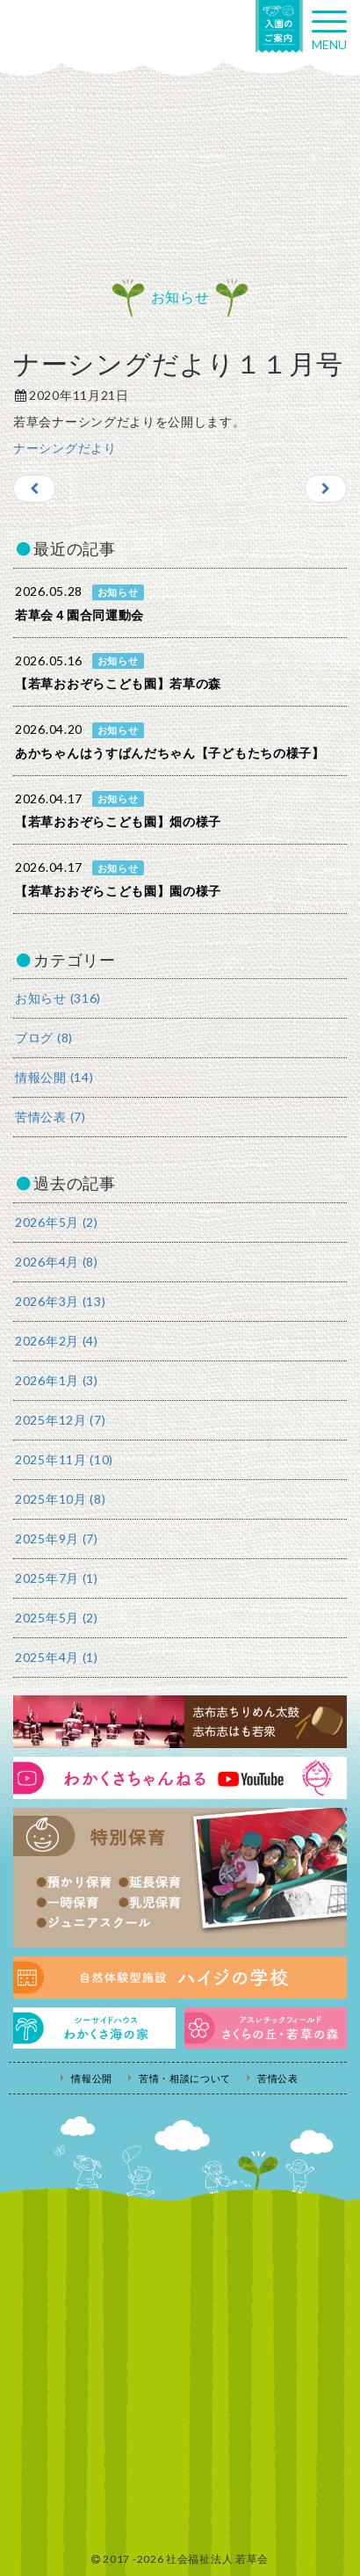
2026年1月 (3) (56, 1380)
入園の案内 (279, 26)
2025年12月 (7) (60, 1419)
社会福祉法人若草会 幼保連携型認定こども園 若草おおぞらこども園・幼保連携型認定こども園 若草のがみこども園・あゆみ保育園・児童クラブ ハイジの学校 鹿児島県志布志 (88, 32)
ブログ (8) (44, 1037)
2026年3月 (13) (60, 1301)
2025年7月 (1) (56, 1578)
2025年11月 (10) (64, 1459)
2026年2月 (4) (56, 1340)
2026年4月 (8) (56, 1261)
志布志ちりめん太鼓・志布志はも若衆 (180, 1721)
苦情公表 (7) (50, 1116)
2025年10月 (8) (60, 1498)
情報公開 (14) (54, 1077)
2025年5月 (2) (56, 1617)
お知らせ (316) (58, 997)
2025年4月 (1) (56, 1657)
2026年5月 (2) (56, 1222)
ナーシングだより (65, 447)
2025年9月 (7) (56, 1538)
